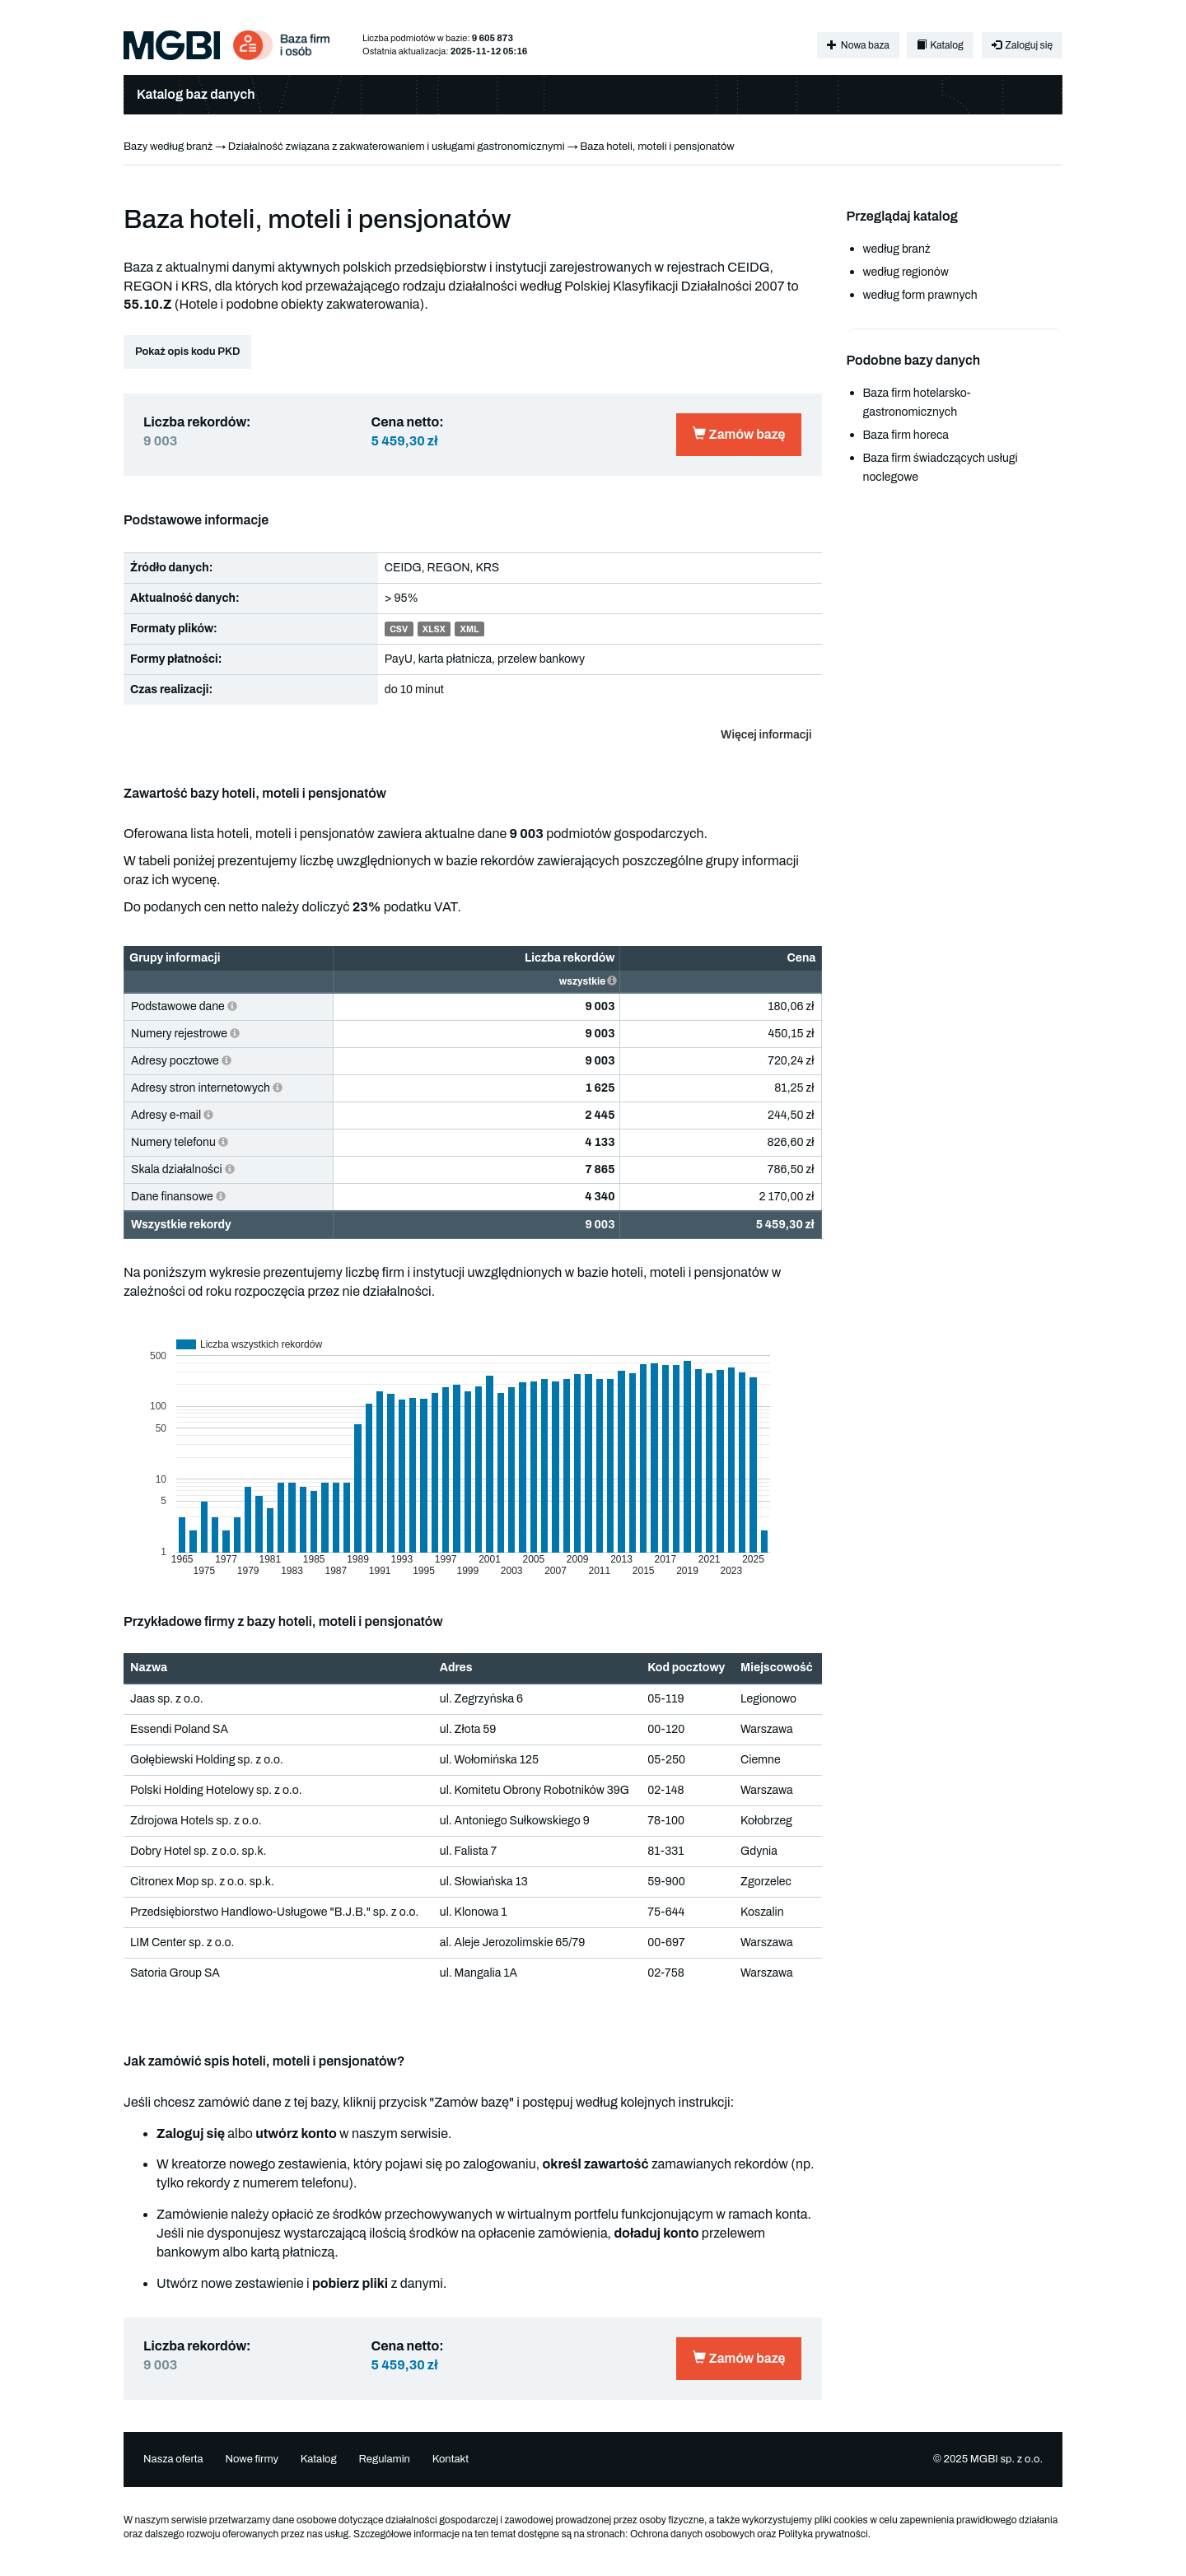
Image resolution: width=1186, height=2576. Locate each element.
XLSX (434, 629)
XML (469, 629)
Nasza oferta (173, 2459)
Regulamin (383, 2459)
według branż (897, 249)
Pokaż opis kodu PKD (187, 351)
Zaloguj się (1022, 45)
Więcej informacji (766, 735)
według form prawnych (920, 295)
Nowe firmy (251, 2459)
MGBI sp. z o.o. (1006, 2459)
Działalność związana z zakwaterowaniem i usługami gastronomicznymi (396, 146)
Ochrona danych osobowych (692, 2534)
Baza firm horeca (906, 435)
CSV (399, 629)
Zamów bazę (739, 434)
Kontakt (450, 2459)
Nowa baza (858, 45)
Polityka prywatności (823, 2534)
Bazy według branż (168, 146)
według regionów (906, 272)
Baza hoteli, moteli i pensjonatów (657, 146)
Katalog (940, 45)
